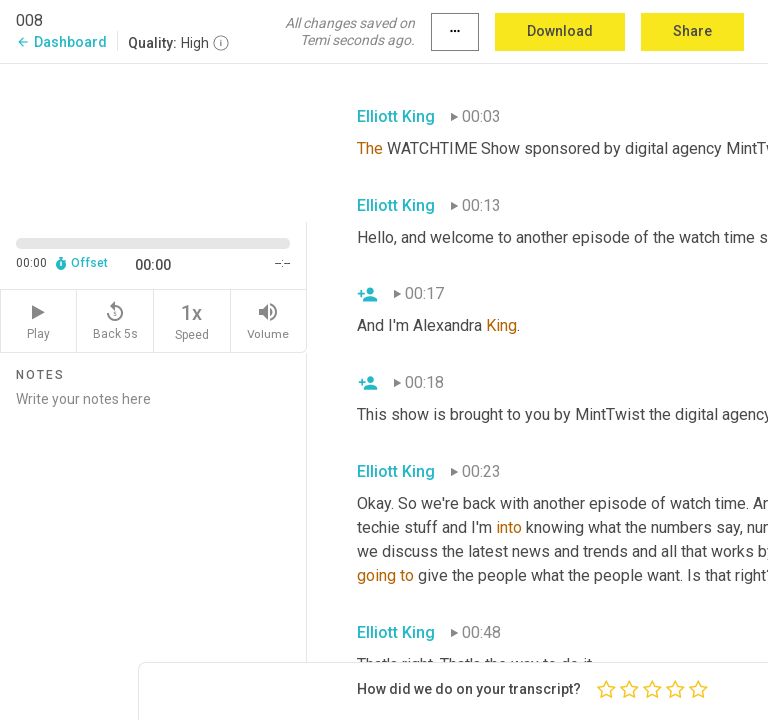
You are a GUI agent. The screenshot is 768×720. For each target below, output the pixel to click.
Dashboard (61, 42)
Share (692, 31)
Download (560, 31)
